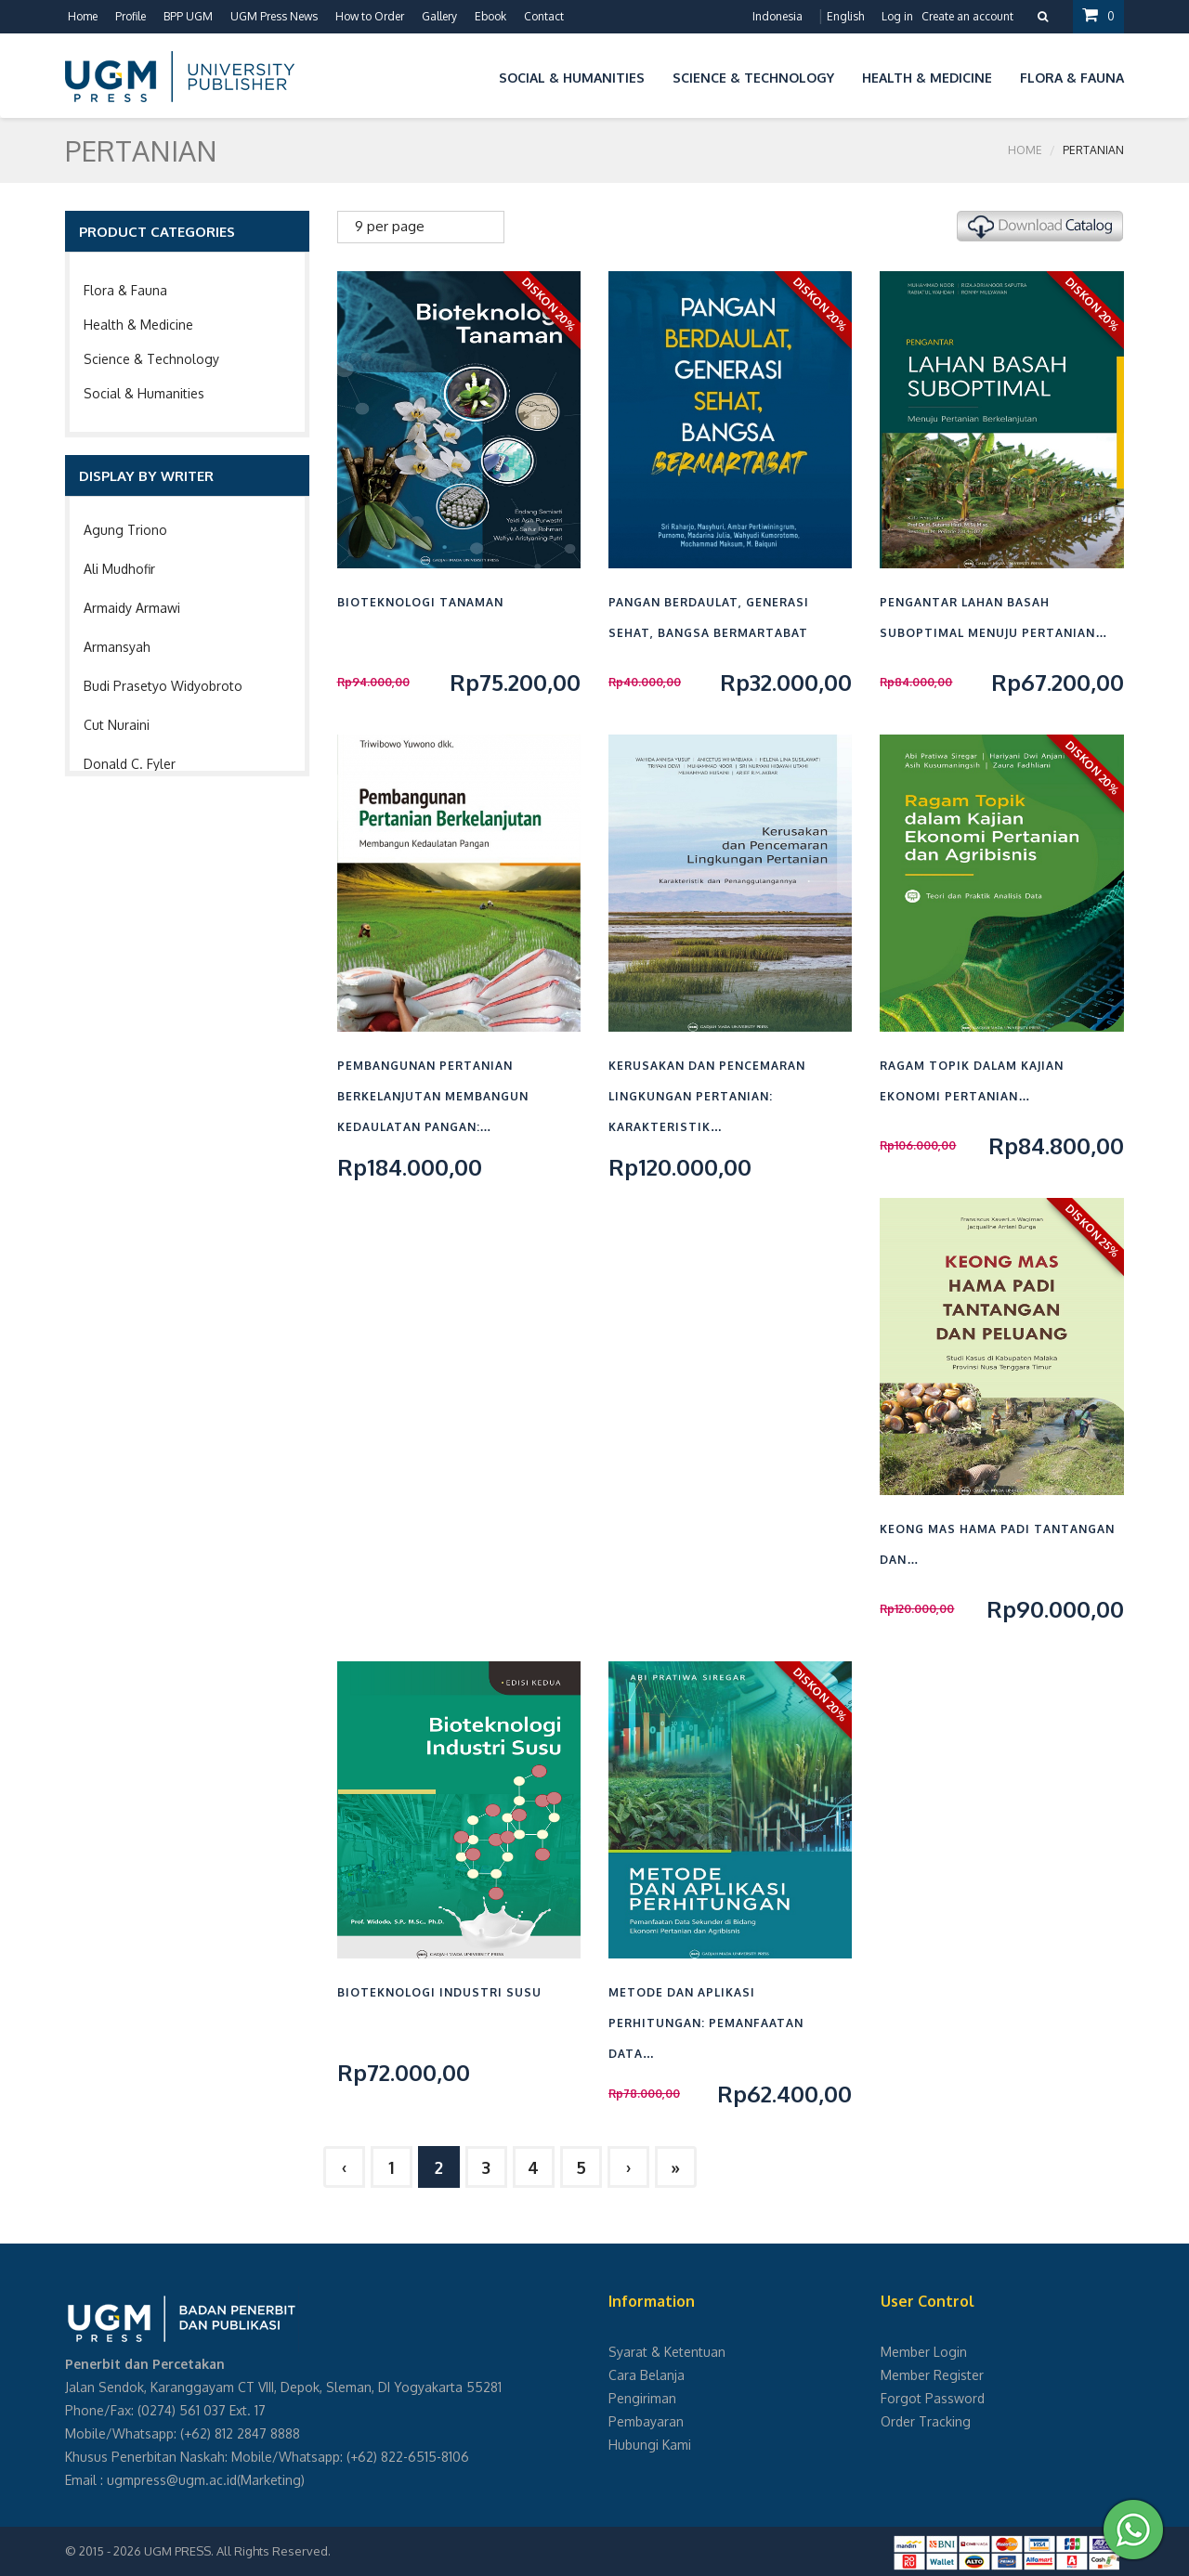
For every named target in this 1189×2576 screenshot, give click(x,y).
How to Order (369, 16)
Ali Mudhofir (119, 569)
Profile (130, 16)
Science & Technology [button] (753, 77)
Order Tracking (926, 2421)
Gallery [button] (439, 16)
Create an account (967, 16)
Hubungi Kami (649, 2444)
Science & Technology (151, 359)
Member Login (924, 2352)
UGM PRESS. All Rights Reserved (236, 2550)
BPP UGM (188, 16)
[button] (471, 74)
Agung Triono (125, 530)
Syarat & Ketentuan (666, 2352)
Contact (544, 16)
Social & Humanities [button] (572, 77)
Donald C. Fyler (130, 764)
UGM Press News (274, 16)
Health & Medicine (138, 324)
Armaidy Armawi (132, 608)
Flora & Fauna (125, 290)
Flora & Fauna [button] (1072, 77)
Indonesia (777, 16)
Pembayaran (646, 2421)
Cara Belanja (646, 2375)
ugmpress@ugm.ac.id (172, 2480)
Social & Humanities (144, 393)
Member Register (932, 2375)
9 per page (390, 226)
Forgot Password (933, 2398)
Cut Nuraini (117, 725)
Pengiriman (642, 2398)
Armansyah (117, 647)
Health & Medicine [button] (927, 77)
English (845, 16)
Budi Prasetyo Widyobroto (163, 686)
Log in (897, 16)
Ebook (490, 16)
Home (83, 16)
